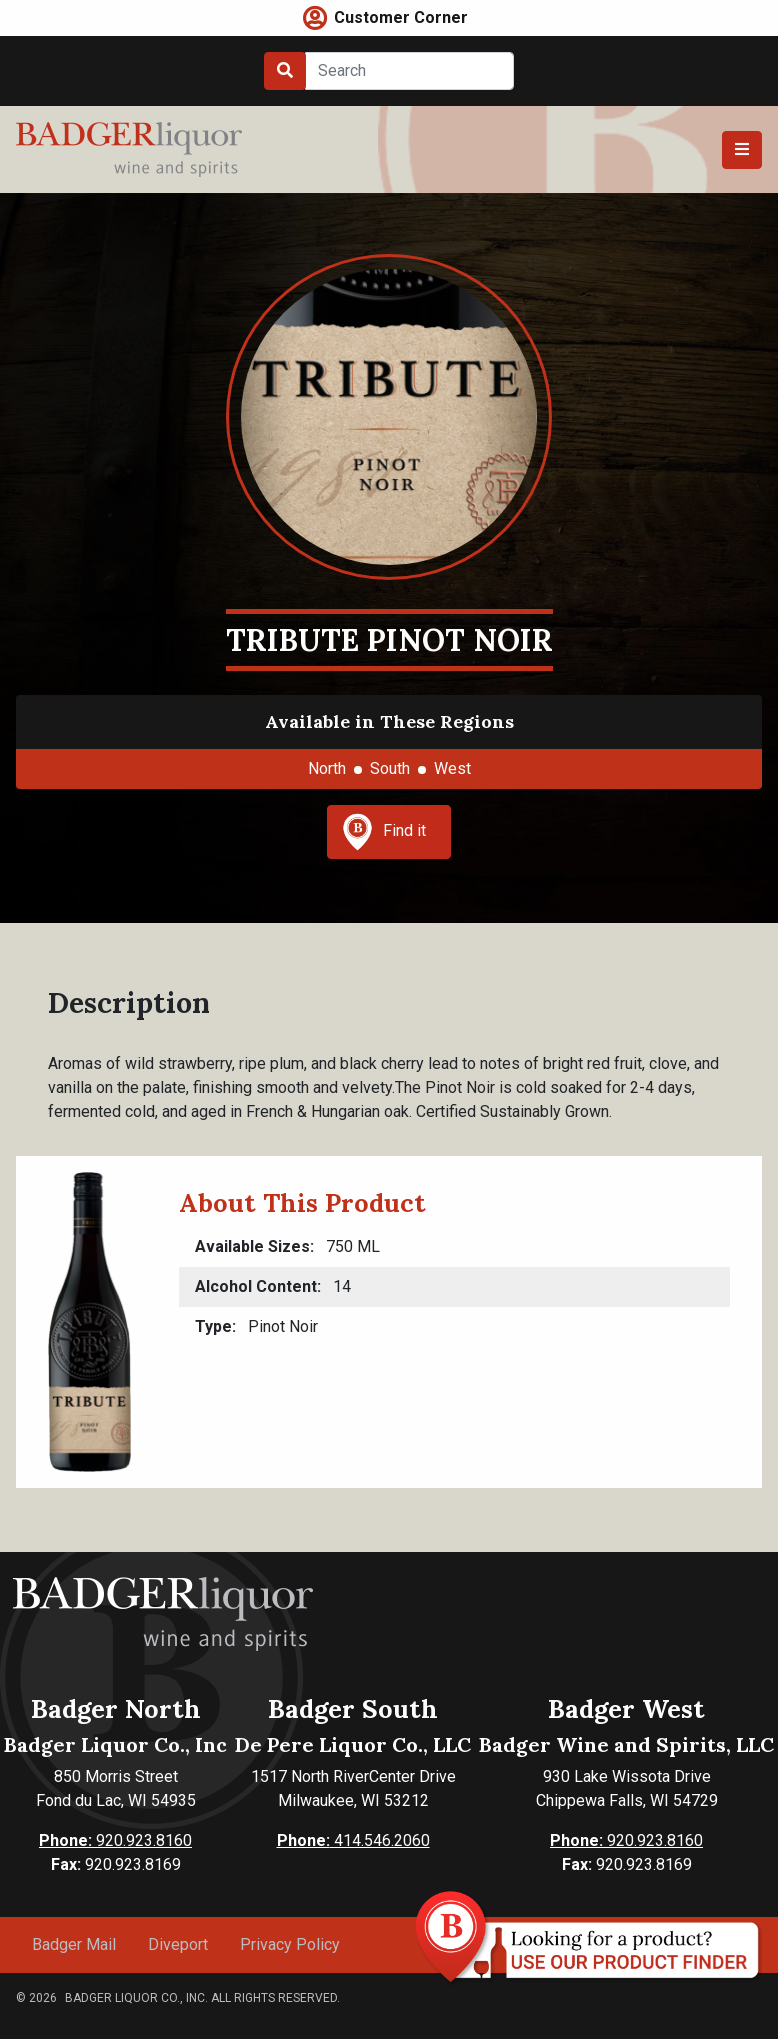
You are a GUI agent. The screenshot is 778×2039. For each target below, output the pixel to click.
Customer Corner (401, 17)
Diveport (178, 1944)
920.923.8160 (115, 1840)
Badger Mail (74, 1944)
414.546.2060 (353, 1840)
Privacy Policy (290, 1944)
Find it (384, 832)
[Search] (409, 71)
